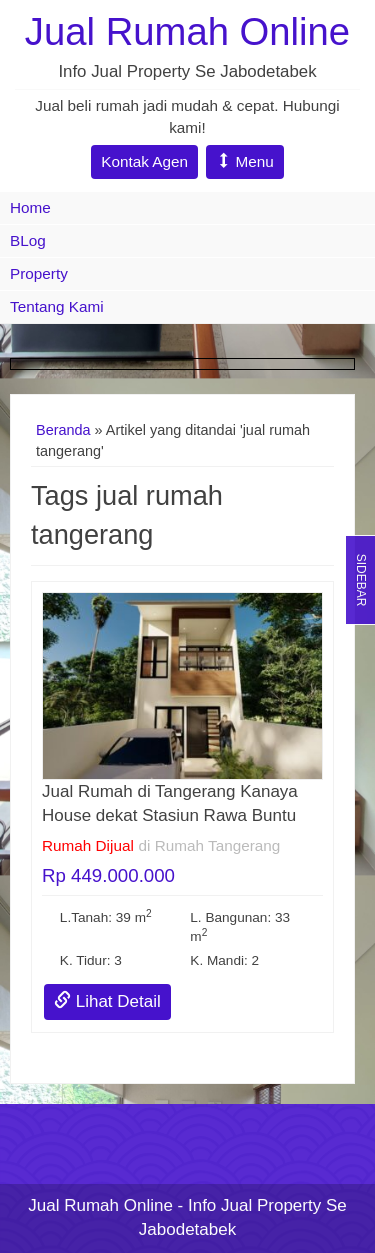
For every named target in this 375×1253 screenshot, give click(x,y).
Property (39, 273)
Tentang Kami (57, 306)
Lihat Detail (107, 1001)
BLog (28, 240)
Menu (245, 161)
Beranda (63, 430)
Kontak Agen (144, 161)
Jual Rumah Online (187, 31)
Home (30, 207)
